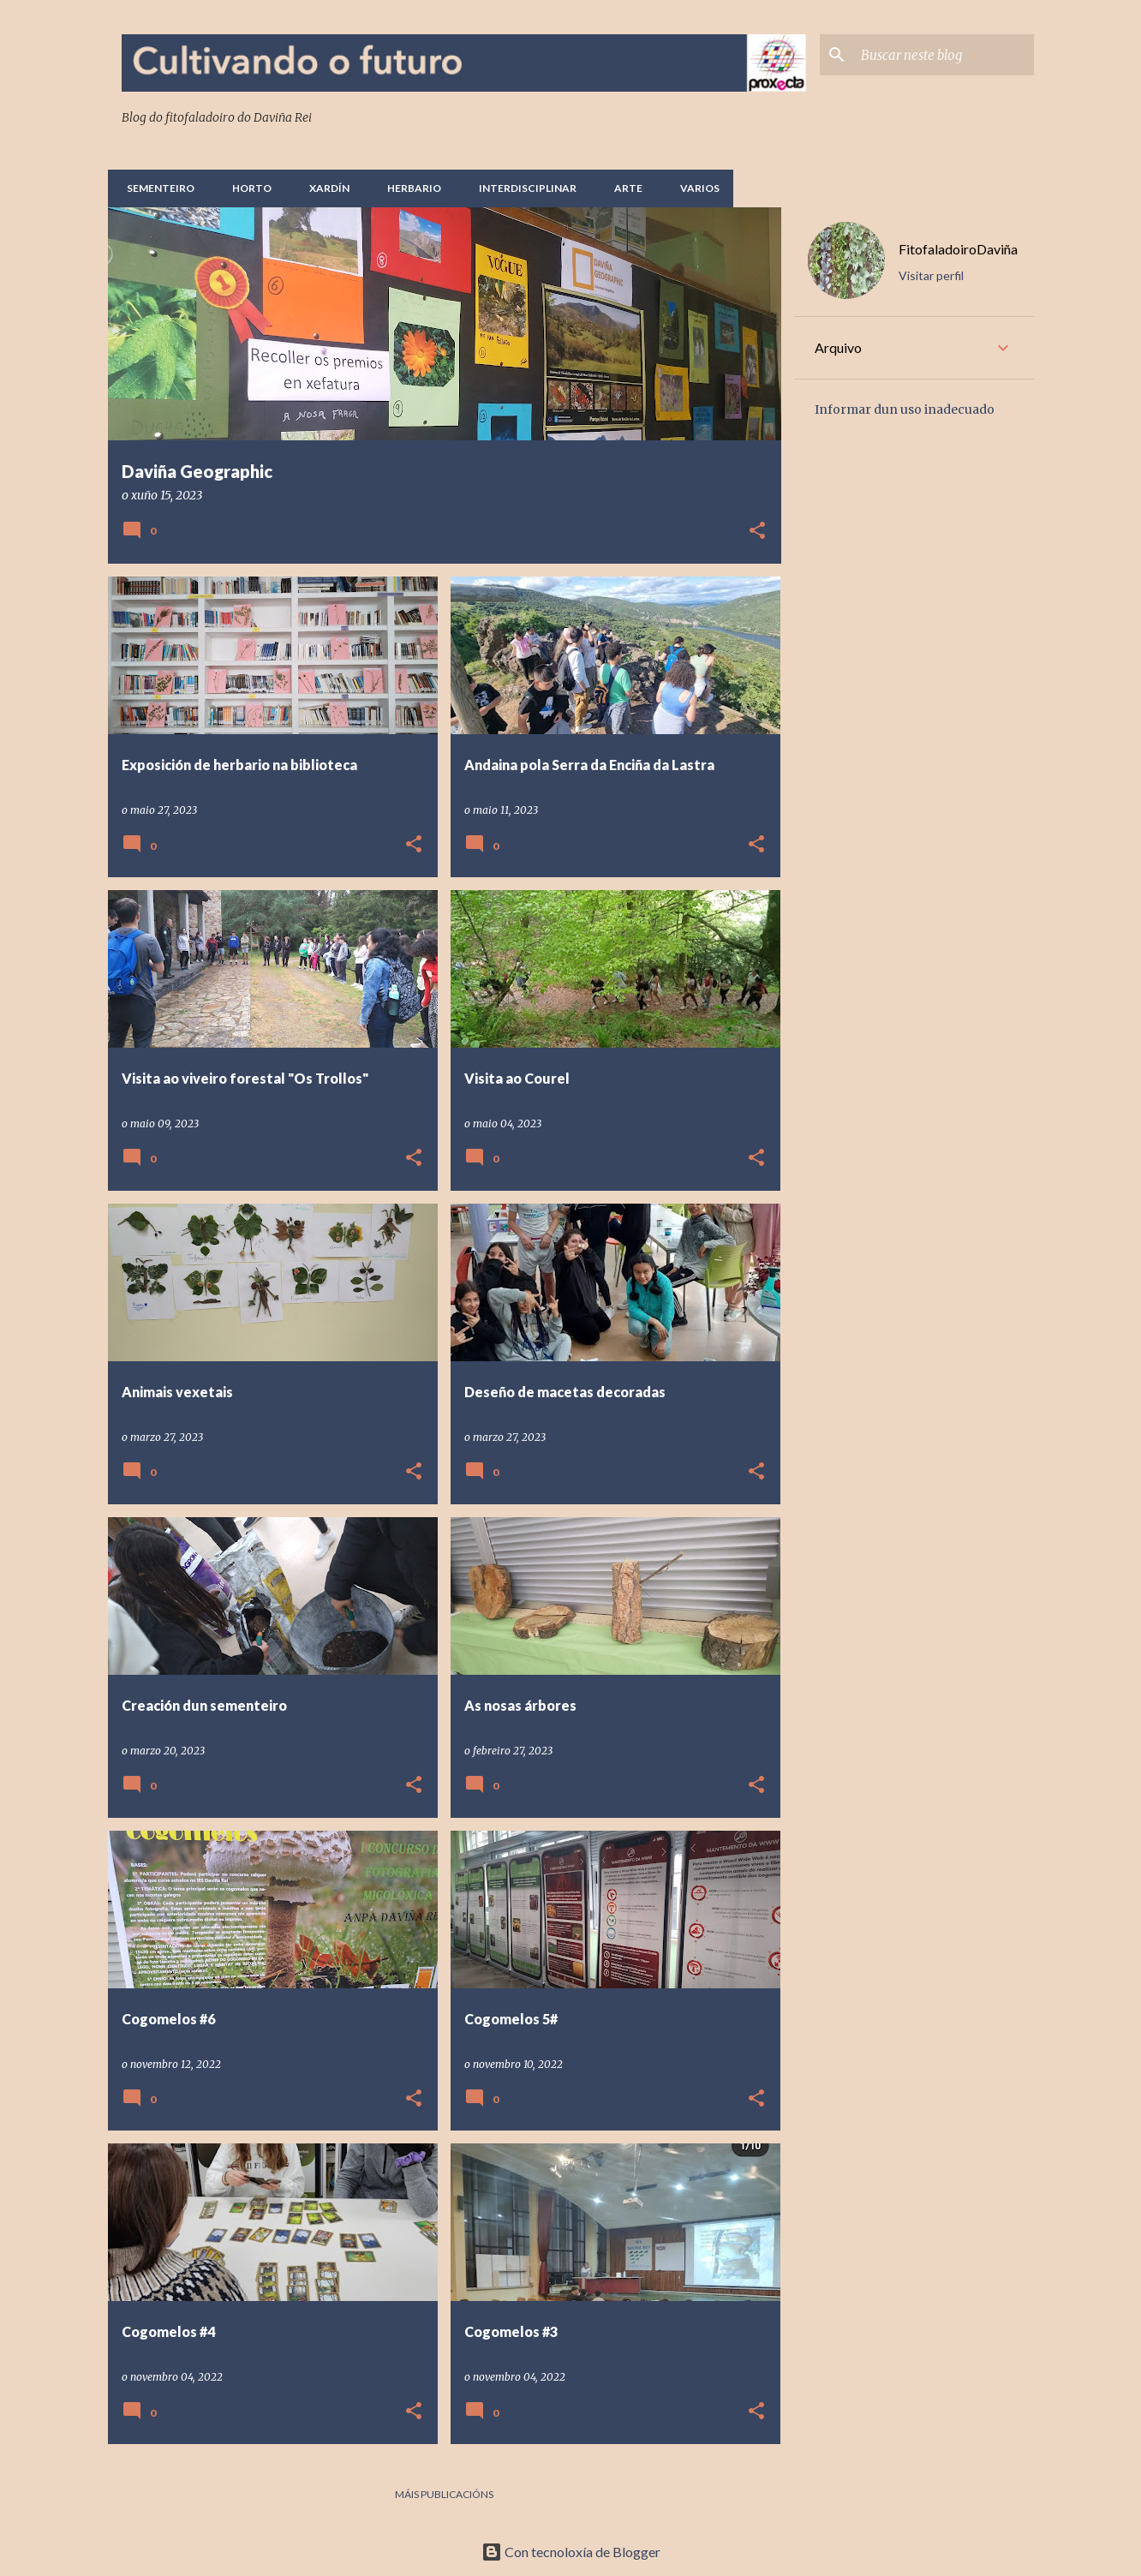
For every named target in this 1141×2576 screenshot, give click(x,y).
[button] (757, 531)
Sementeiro (155, 188)
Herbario (409, 188)
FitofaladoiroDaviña (958, 249)
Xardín (324, 188)
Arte (623, 188)
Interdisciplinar (522, 188)
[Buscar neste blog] (944, 54)
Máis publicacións (444, 2494)
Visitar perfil (931, 275)
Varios (694, 188)
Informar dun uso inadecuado (905, 409)
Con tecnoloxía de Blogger (570, 2551)
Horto (246, 188)
